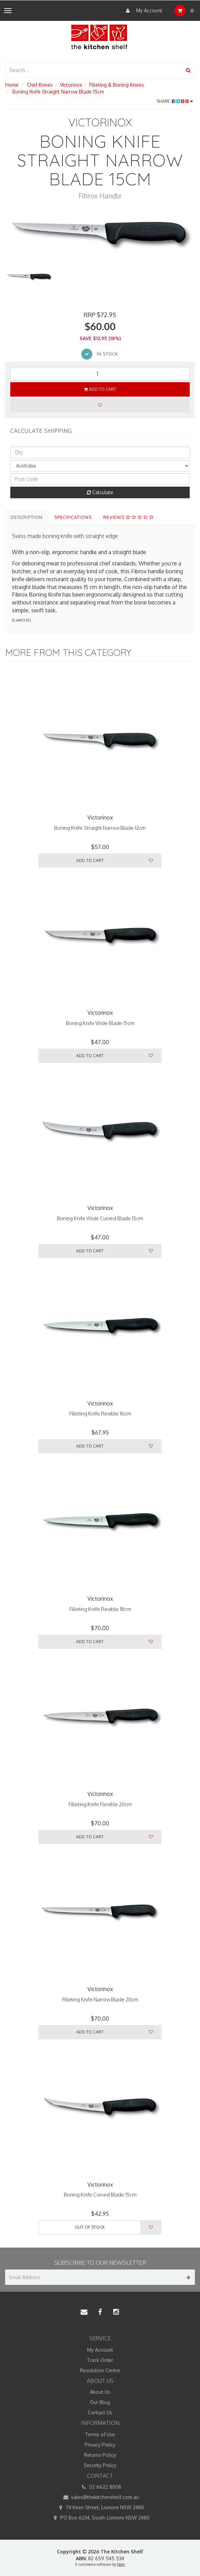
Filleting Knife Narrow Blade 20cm (100, 1999)
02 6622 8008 (100, 2487)
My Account (142, 10)
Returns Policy (100, 2455)
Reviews (128, 517)
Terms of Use (100, 2434)
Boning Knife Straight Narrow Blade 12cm (100, 828)
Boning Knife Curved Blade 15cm (100, 2194)
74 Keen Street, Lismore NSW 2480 (100, 2507)
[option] (100, 233)
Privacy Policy (100, 2445)
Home (12, 85)
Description (27, 517)
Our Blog (100, 2402)
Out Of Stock (90, 2227)
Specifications (73, 517)
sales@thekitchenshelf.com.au (100, 2497)
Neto (121, 2564)
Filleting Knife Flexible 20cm (100, 1804)
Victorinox (71, 85)
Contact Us (100, 2412)
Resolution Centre (100, 2370)
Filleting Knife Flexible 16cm (100, 1413)
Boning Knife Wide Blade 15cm (100, 1023)
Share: (174, 101)
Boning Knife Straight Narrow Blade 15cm (58, 92)
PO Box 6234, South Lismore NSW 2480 (100, 2517)
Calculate (100, 492)
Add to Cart (100, 389)
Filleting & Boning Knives (116, 85)
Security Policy (100, 2465)
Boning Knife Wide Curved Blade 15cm (100, 1218)
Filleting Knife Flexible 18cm (100, 1609)
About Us (100, 2392)
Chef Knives (40, 85)
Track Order (100, 2360)
